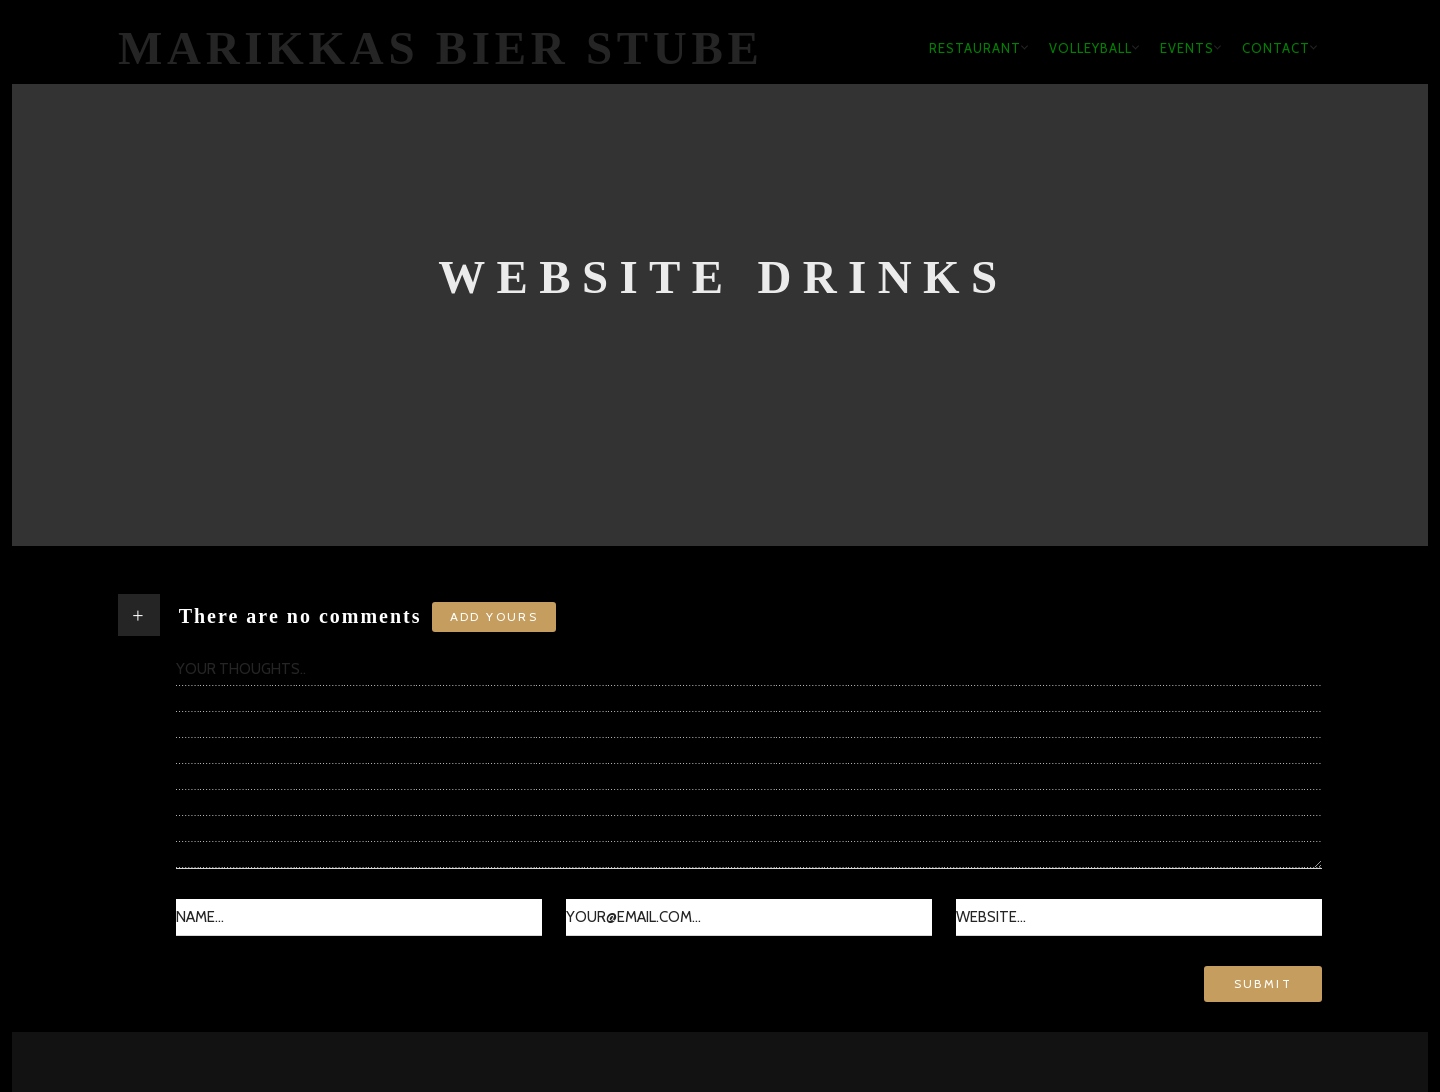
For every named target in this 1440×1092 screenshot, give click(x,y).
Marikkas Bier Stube (441, 48)
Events (1187, 48)
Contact (1276, 48)
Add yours (494, 616)
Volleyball (1090, 48)
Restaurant (975, 48)
